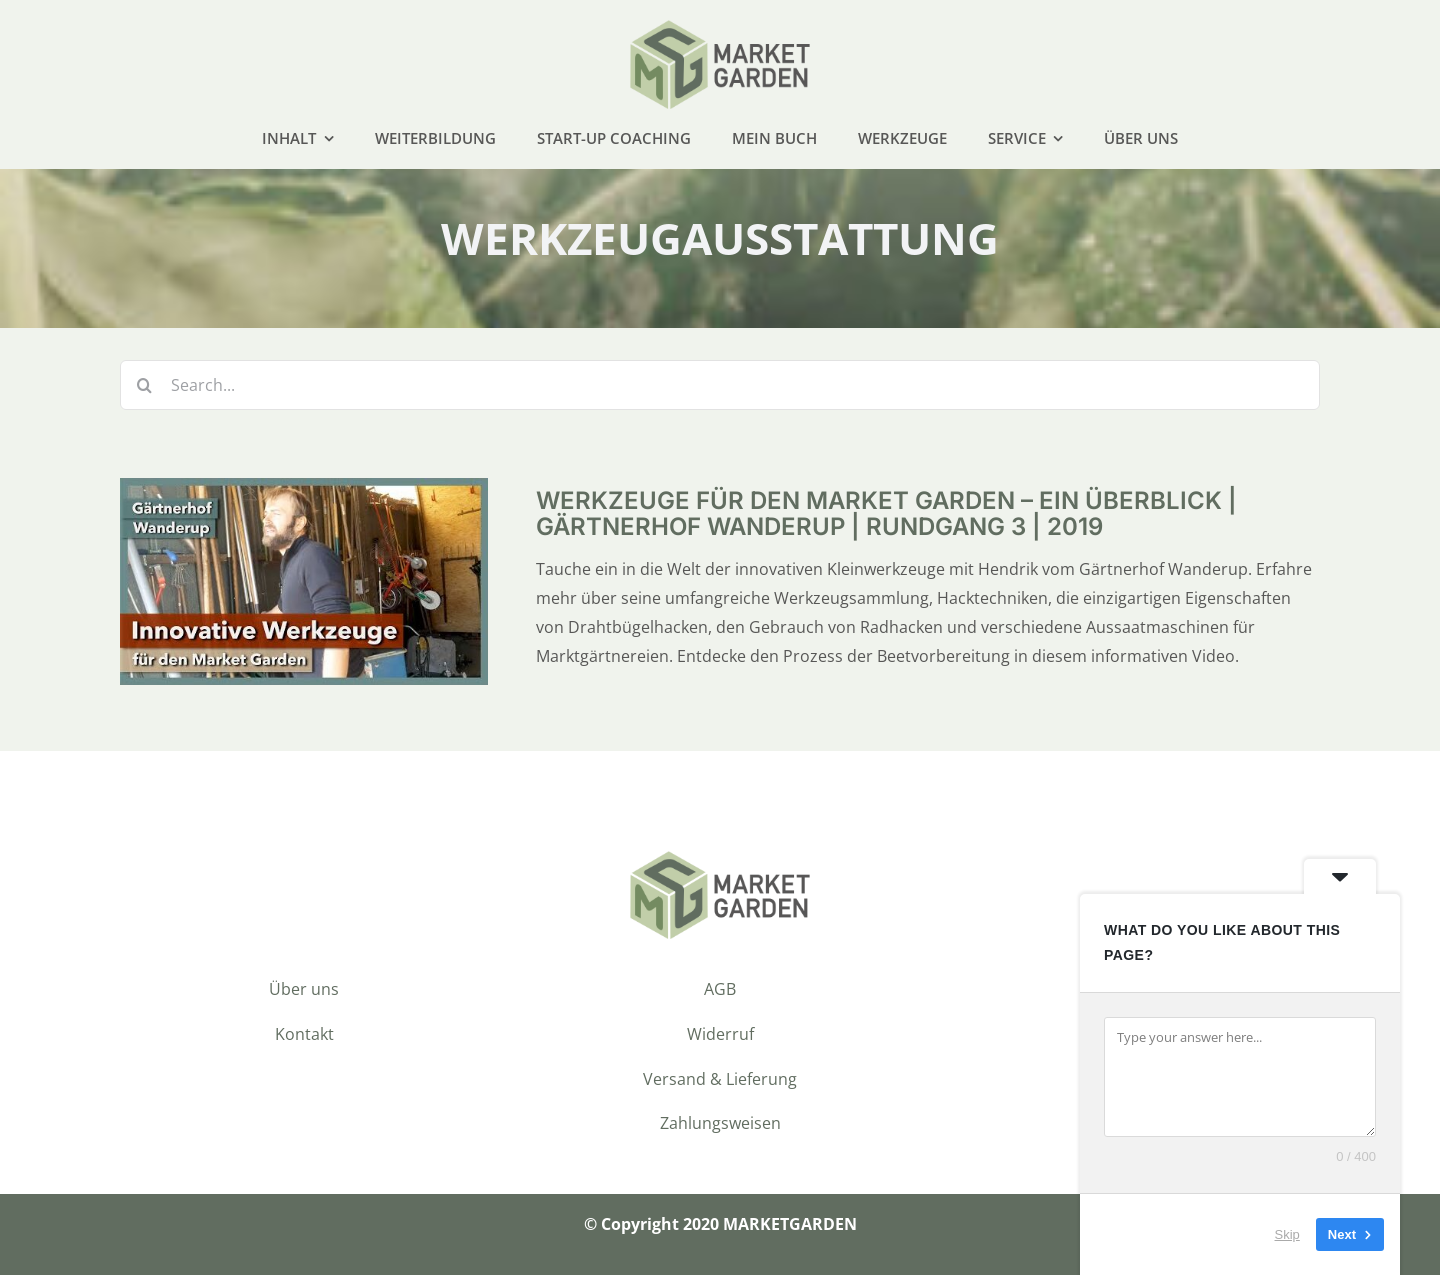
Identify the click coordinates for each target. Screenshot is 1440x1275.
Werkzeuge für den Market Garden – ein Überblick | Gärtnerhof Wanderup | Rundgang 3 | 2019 (886, 513)
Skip (1287, 1234)
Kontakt (304, 1034)
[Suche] (145, 385)
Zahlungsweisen (720, 1123)
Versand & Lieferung (720, 1079)
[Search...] (720, 385)
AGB (720, 989)
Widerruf (720, 1034)
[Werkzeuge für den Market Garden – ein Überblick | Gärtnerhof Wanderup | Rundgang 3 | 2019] (304, 492)
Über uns (304, 989)
